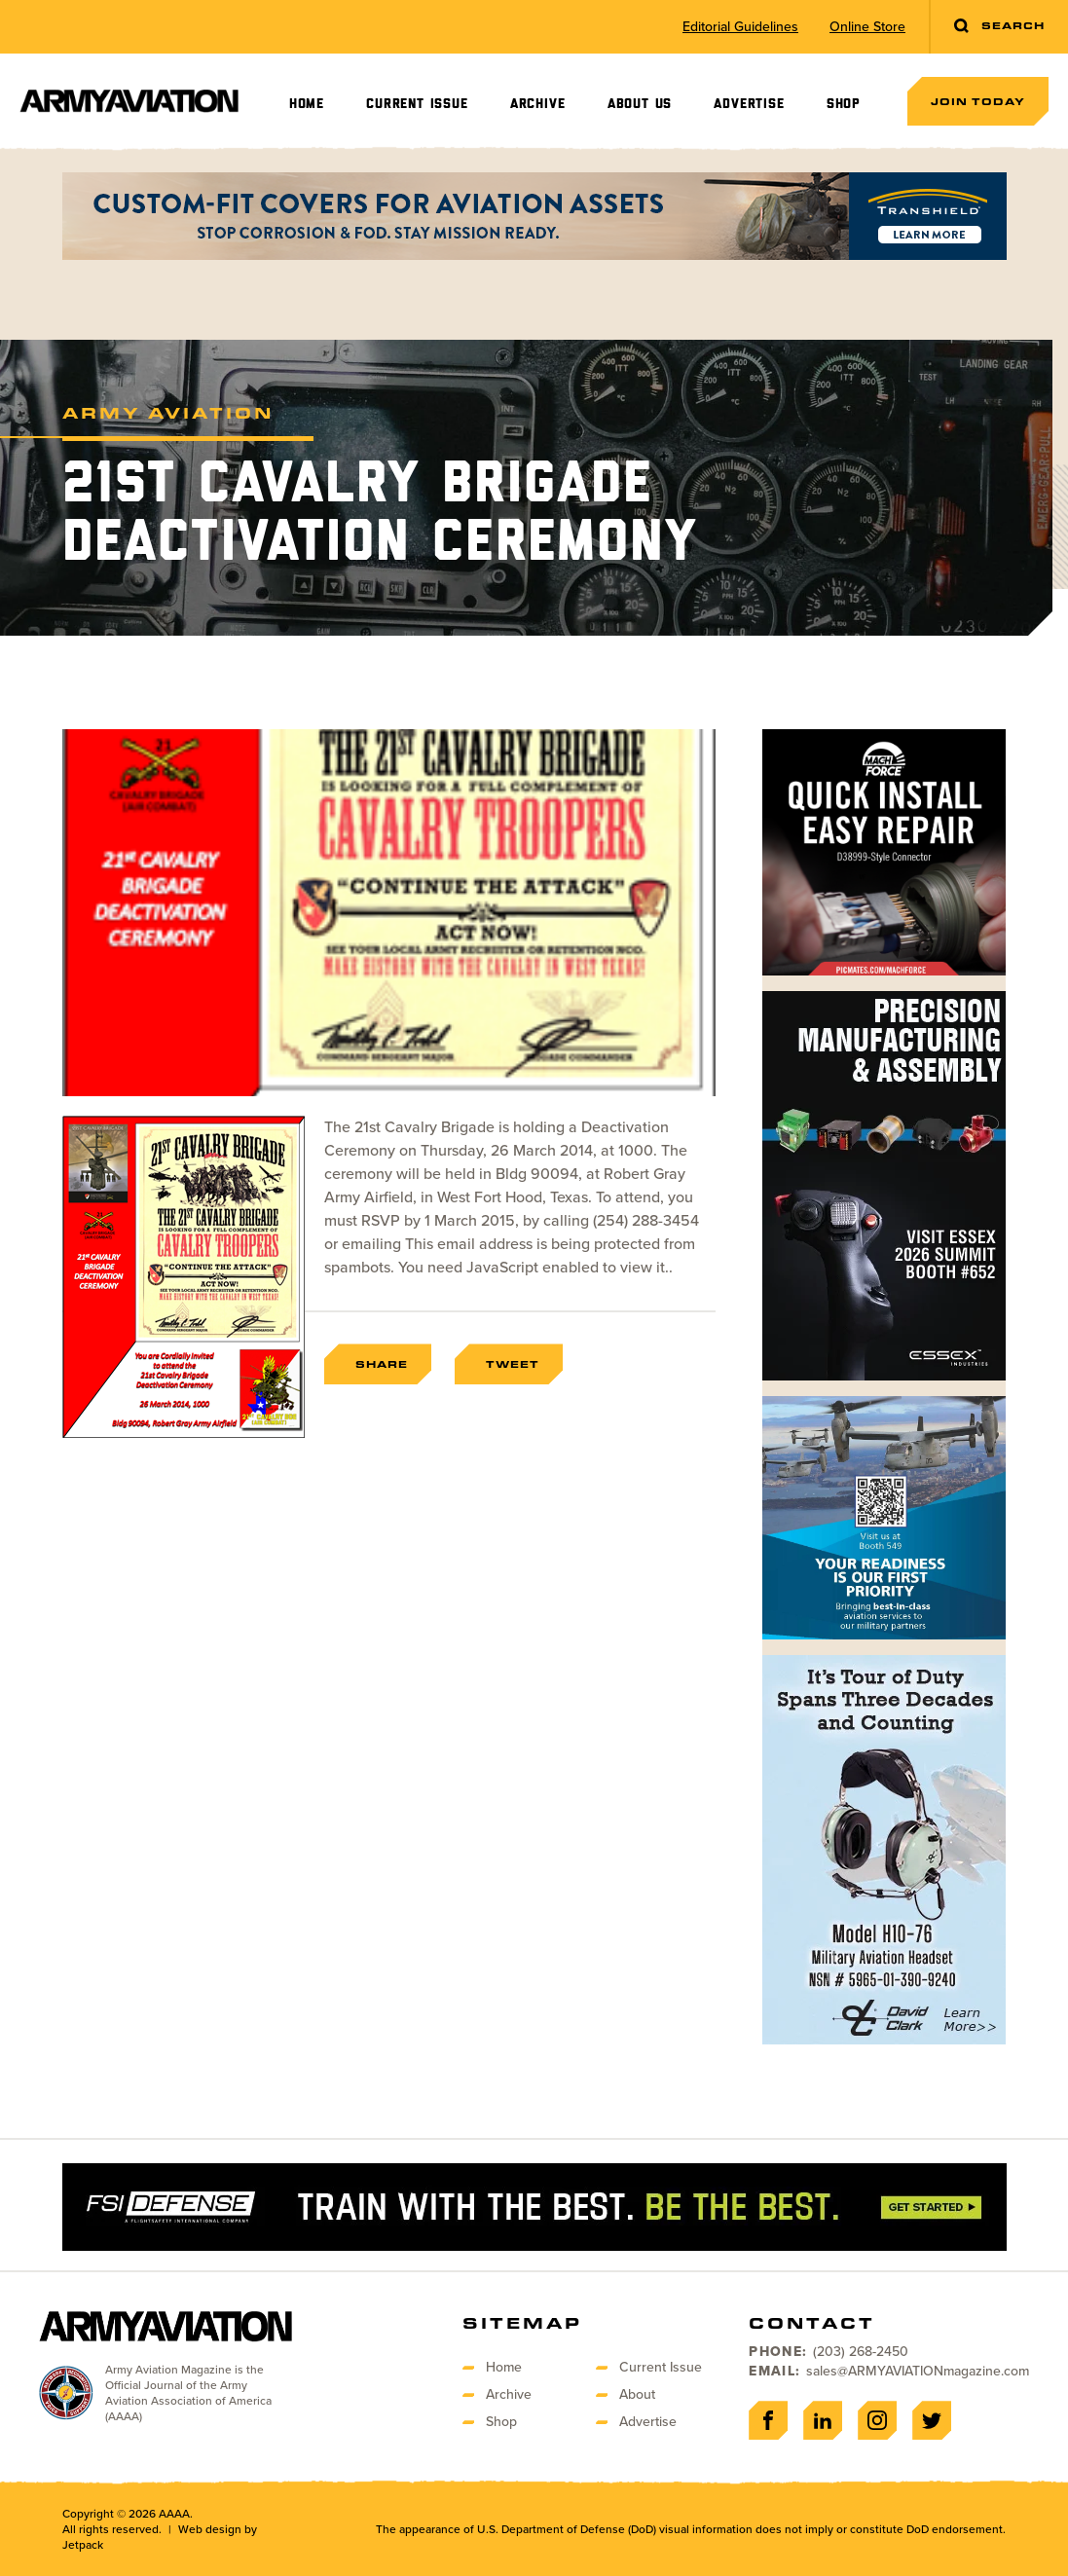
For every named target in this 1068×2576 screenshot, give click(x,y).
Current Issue (416, 103)
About (637, 2394)
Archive (538, 103)
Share (381, 1364)
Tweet (512, 1364)
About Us (640, 103)
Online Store (867, 27)
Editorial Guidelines (740, 27)
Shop (844, 103)
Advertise (749, 103)
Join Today (978, 101)
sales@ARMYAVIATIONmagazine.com (917, 2371)
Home (306, 103)
